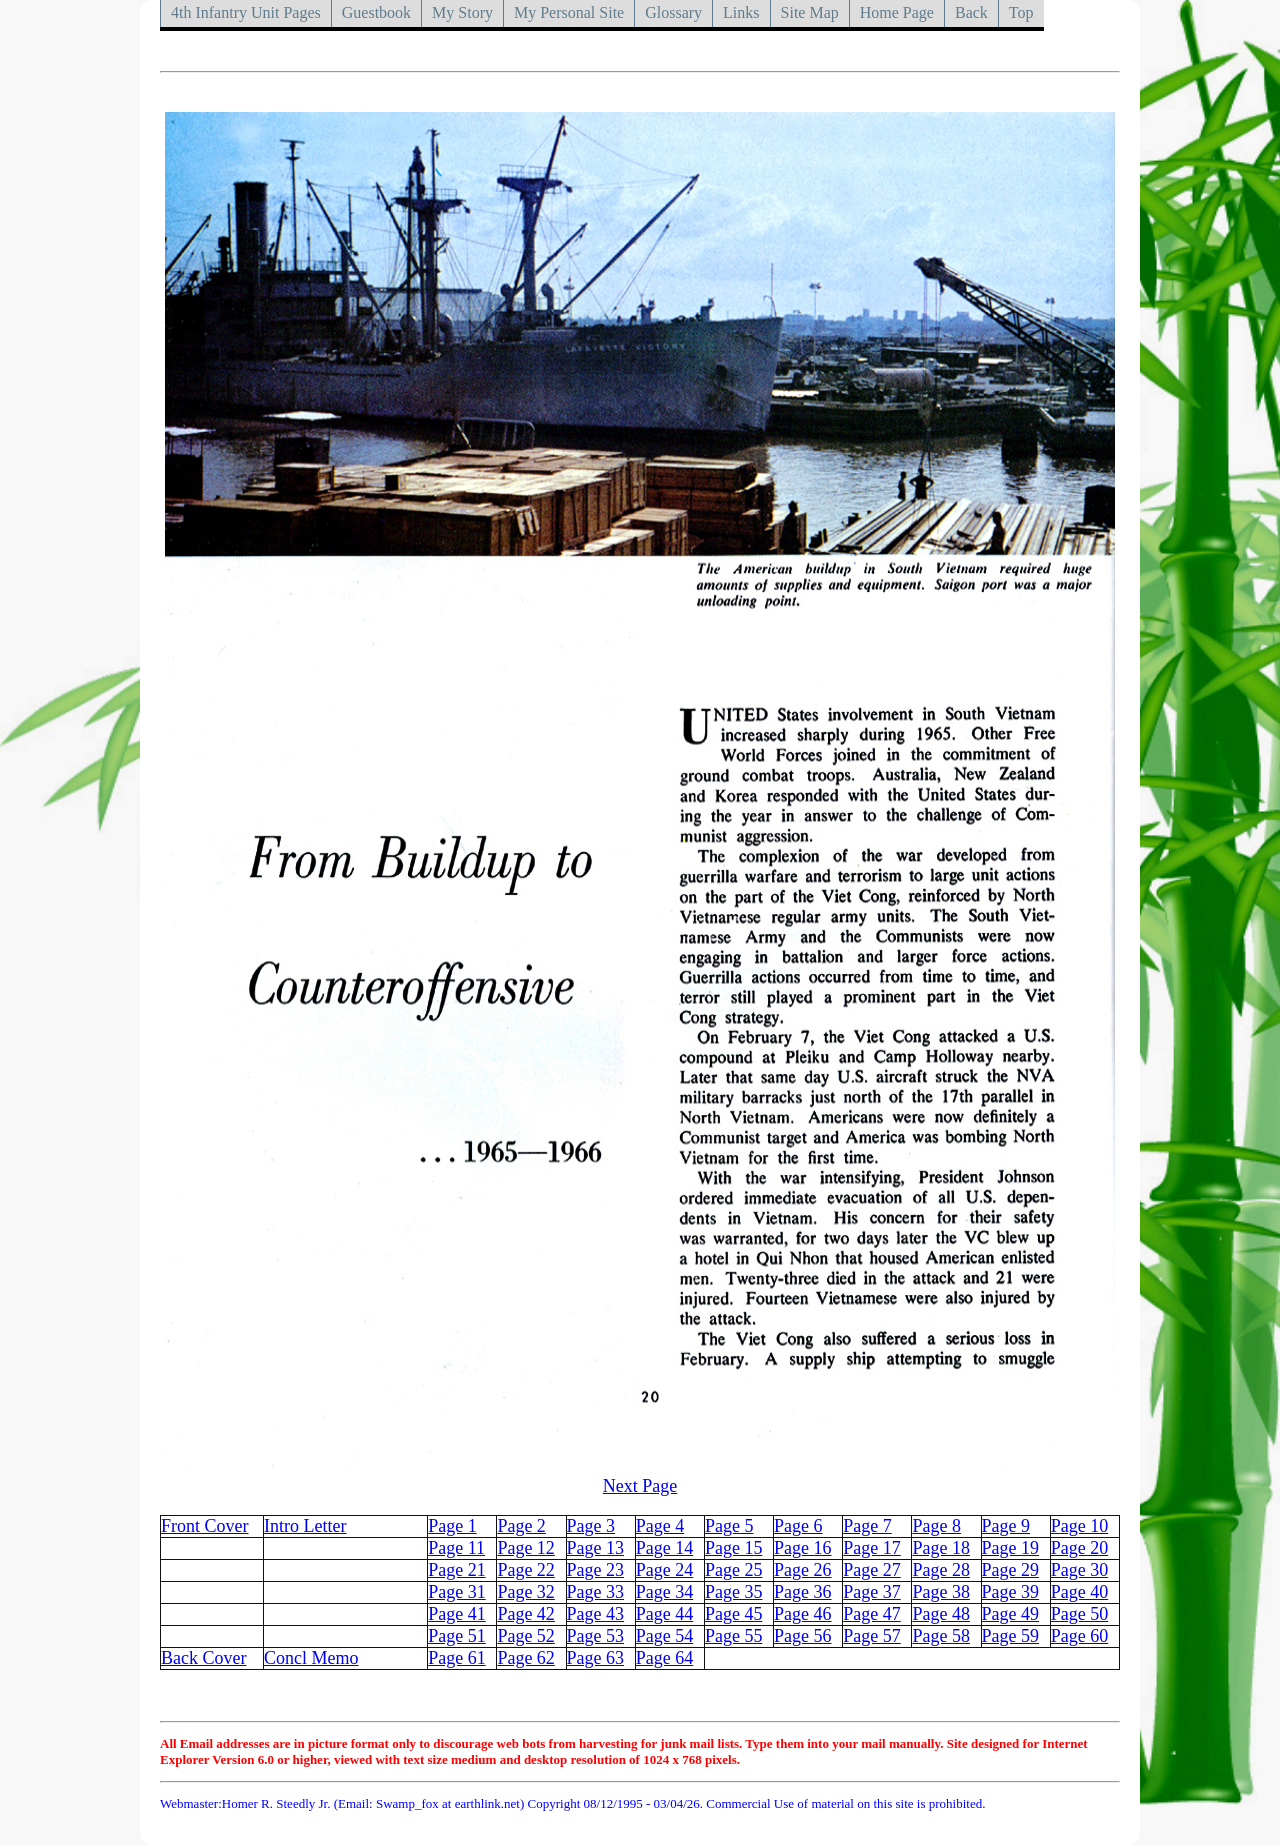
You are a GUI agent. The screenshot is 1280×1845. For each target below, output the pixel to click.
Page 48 (941, 1614)
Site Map (810, 12)
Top (1021, 12)
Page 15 (734, 1548)
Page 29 (1011, 1570)
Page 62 (526, 1658)
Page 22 (526, 1570)
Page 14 (665, 1548)
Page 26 (803, 1570)
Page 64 (665, 1658)
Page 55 (734, 1636)
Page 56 (803, 1636)
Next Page (640, 1486)
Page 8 (936, 1526)
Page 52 (526, 1636)
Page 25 (734, 1570)
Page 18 (941, 1548)
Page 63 (596, 1658)
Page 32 (526, 1592)
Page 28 (941, 1570)
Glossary (673, 12)
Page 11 (456, 1548)
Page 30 (1080, 1570)
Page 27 (872, 1570)
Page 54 (665, 1636)
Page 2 (521, 1526)
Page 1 (452, 1526)
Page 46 (803, 1614)
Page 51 (457, 1636)
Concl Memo (311, 1658)
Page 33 (596, 1592)
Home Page (897, 12)
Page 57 (872, 1636)
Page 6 (798, 1526)
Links (741, 12)
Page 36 (803, 1592)
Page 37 (872, 1592)
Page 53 (596, 1636)
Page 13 (596, 1548)
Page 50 (1080, 1614)
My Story (462, 12)
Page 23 (596, 1570)
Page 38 (941, 1592)
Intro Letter (305, 1526)
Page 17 (872, 1548)
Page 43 (596, 1614)
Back (971, 12)
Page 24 (665, 1570)
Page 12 (526, 1548)
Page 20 (1080, 1548)
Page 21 (457, 1570)
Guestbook (376, 12)
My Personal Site (569, 12)
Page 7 (867, 1526)
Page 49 (1011, 1614)
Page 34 (665, 1592)
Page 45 (734, 1614)
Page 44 (665, 1614)
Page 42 (526, 1614)
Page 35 (734, 1592)
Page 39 (1011, 1592)
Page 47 (872, 1614)
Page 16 (803, 1548)
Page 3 (591, 1526)
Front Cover (205, 1526)
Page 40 (1080, 1592)
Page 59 (1011, 1636)
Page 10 (1080, 1526)
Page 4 (660, 1526)
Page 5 (729, 1526)
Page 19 (1011, 1548)
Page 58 (941, 1636)
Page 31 (457, 1592)
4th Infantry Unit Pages (246, 12)
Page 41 (457, 1614)
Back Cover (203, 1658)
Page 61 (457, 1658)
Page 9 (1006, 1526)
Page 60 (1080, 1636)
